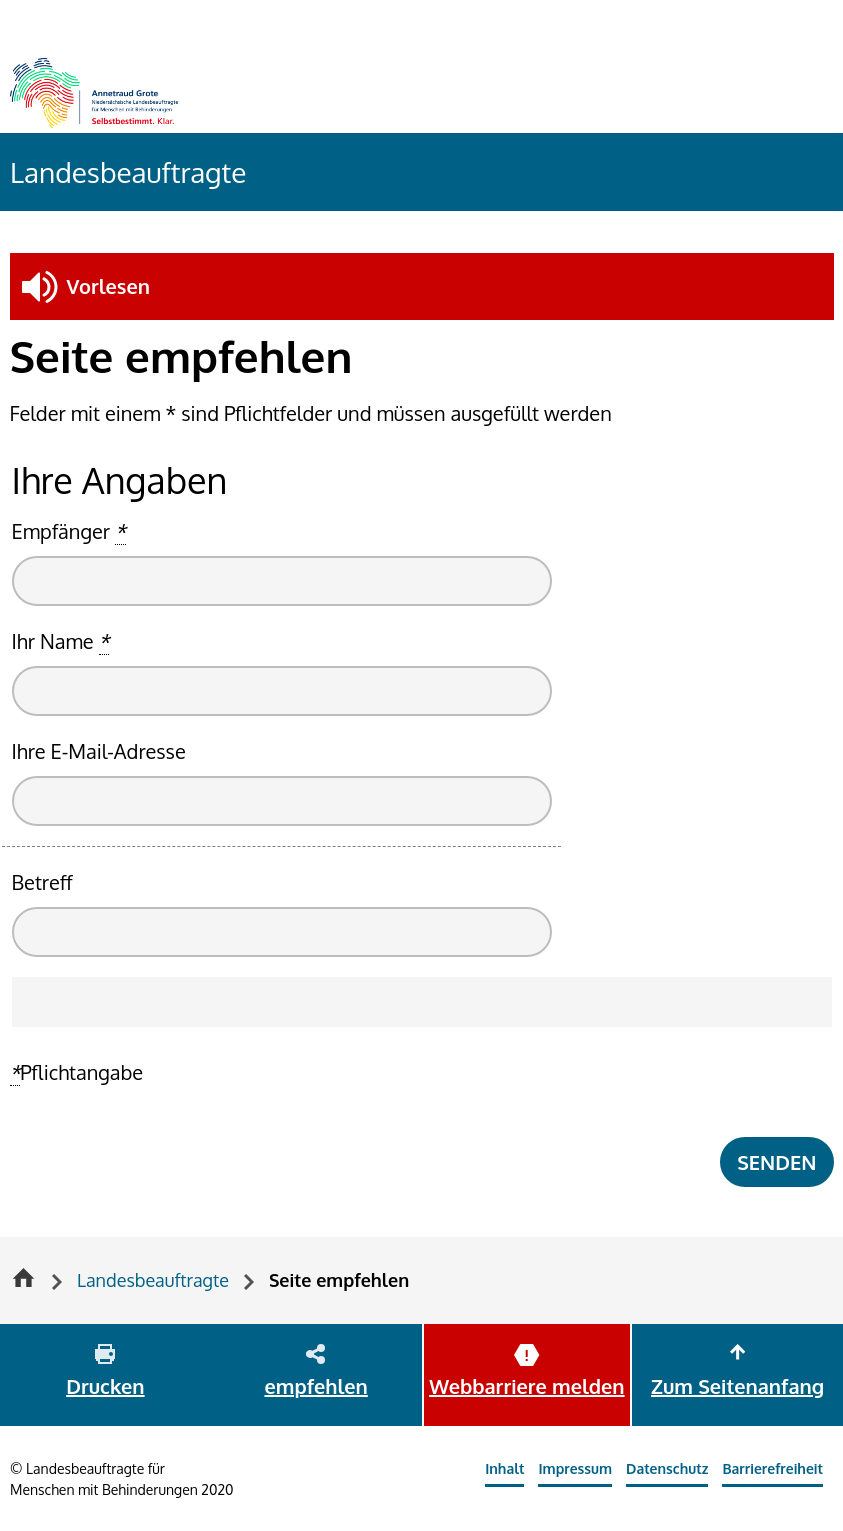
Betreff (42, 882)
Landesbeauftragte (128, 172)
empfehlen (315, 1386)
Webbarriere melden (526, 1386)
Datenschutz (667, 1468)
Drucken (105, 1386)
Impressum (575, 1468)
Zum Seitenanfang (737, 1386)
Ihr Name (61, 641)
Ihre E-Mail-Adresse (99, 751)
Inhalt (504, 1468)
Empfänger (69, 531)
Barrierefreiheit (772, 1468)
